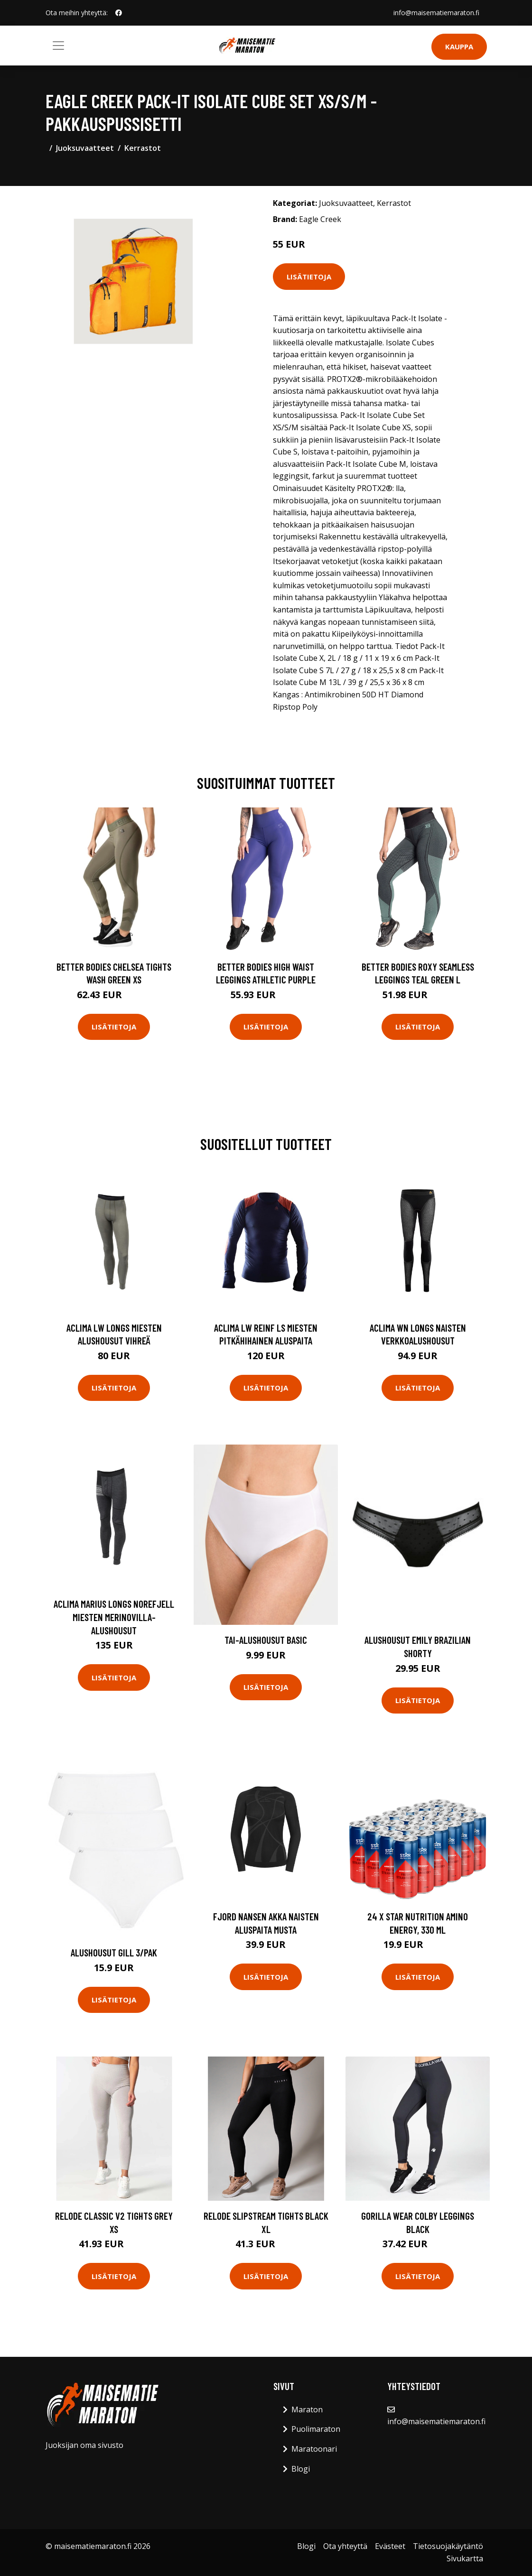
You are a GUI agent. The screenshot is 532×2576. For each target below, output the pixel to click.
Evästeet (390, 2546)
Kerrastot (142, 148)
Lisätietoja (309, 276)
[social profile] (119, 13)
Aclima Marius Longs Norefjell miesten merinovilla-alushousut (114, 1617)
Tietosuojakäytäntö (448, 2546)
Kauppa (459, 46)
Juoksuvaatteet (85, 148)
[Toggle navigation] (58, 46)
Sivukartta (465, 2558)
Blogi (300, 2469)
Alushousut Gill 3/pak (114, 1952)
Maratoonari (314, 2449)
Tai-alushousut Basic (265, 1640)
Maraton (307, 2409)
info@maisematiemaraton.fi (436, 12)
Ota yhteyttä (345, 2546)
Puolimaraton (315, 2429)
